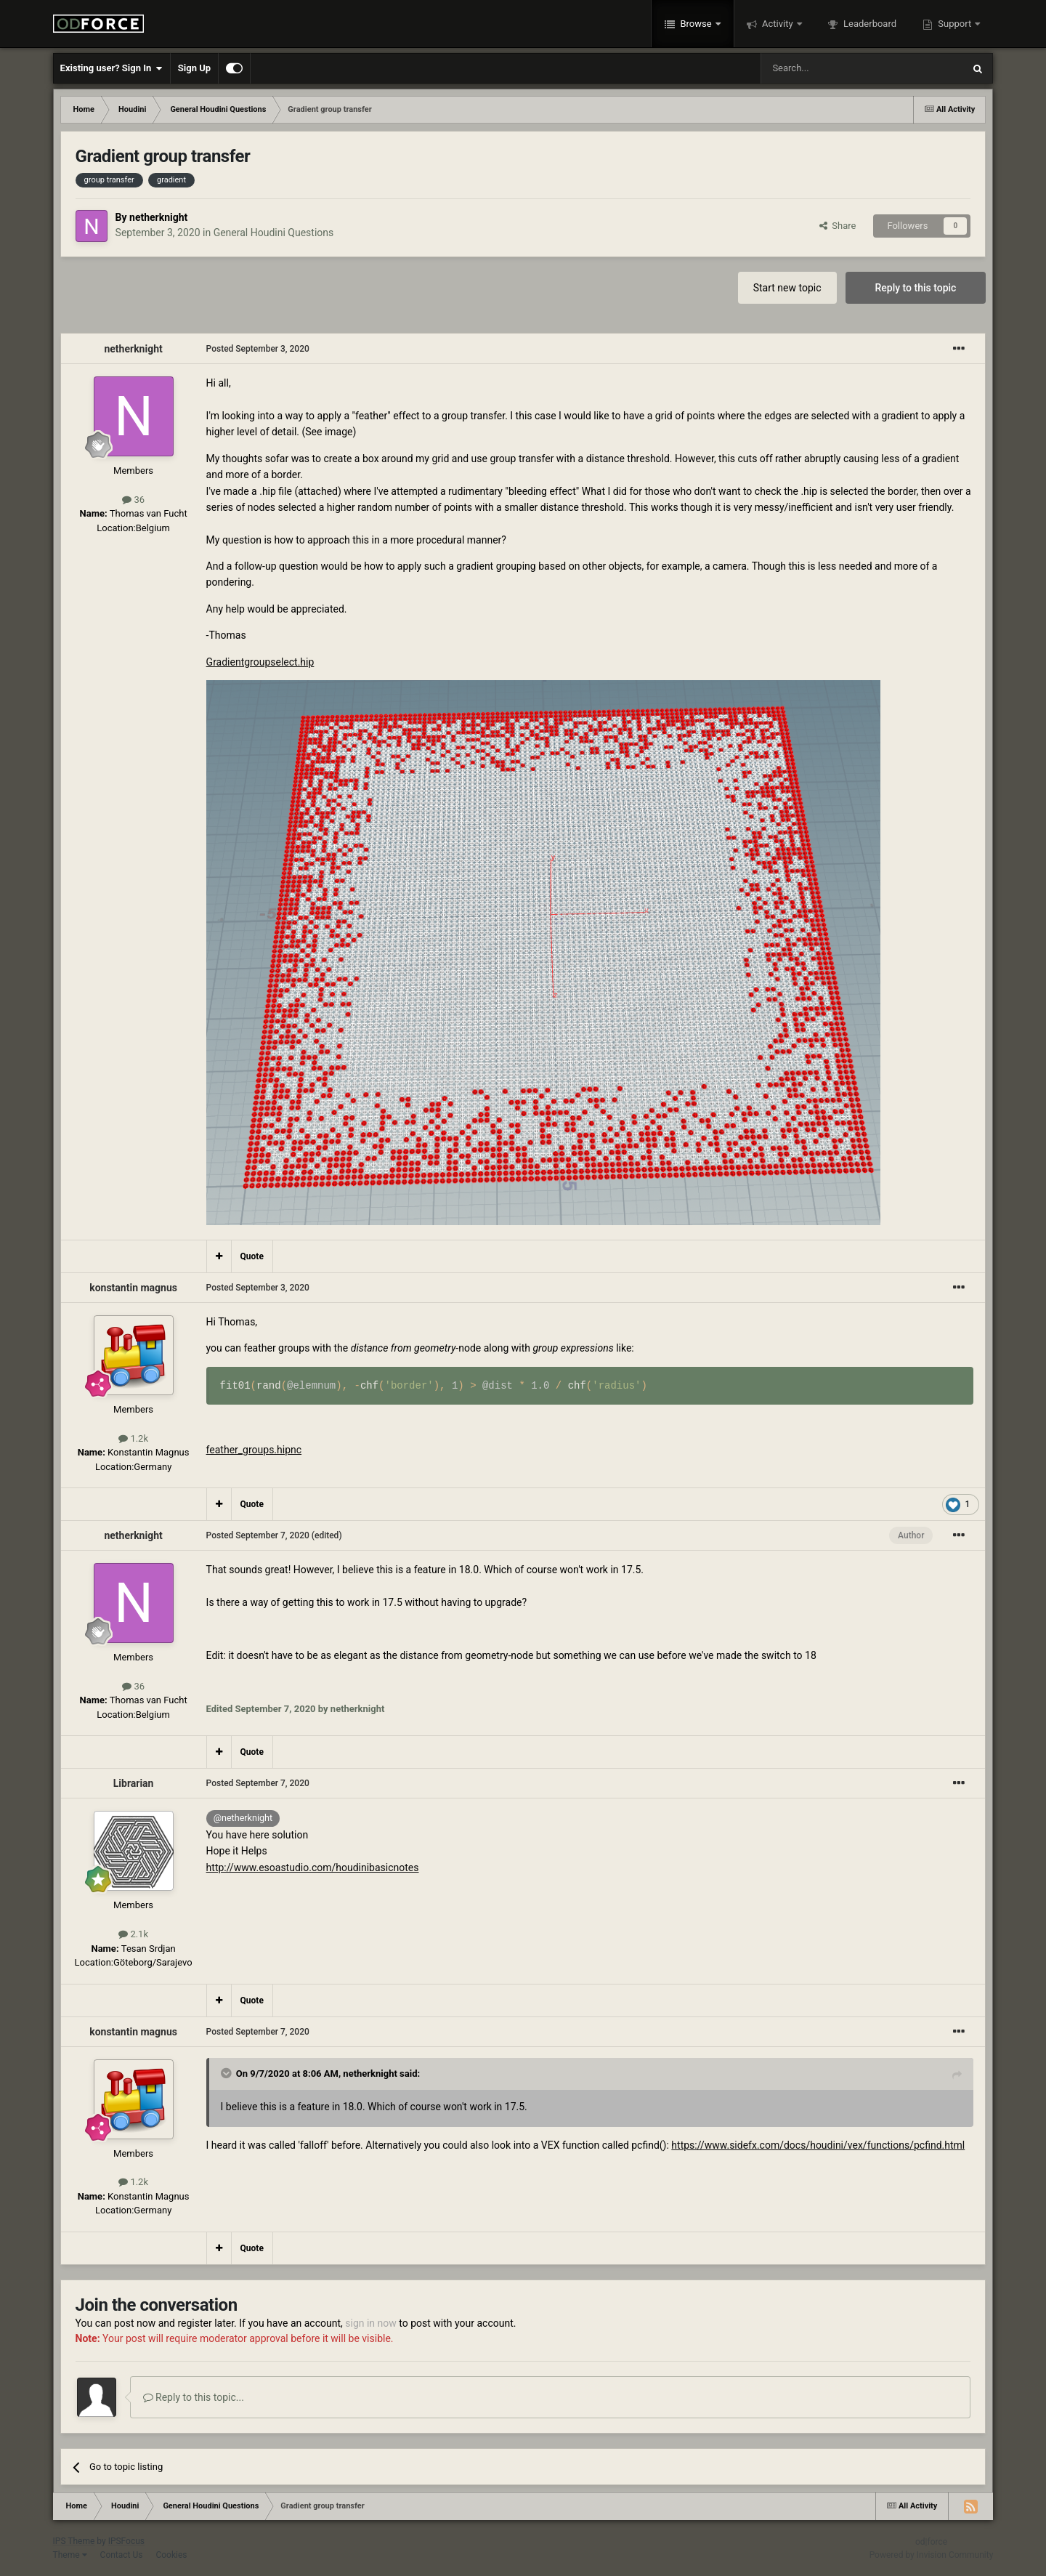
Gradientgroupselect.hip (260, 662)
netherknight (158, 217)
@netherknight (243, 1817)
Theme (70, 2555)
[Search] (827, 68)
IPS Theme (74, 2541)
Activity (777, 23)
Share (837, 225)
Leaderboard (868, 23)
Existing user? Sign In (111, 68)
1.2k (133, 1438)
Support (954, 23)
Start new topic (787, 288)
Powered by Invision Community (931, 2555)
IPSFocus (126, 2541)
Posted (257, 349)
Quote (252, 1256)
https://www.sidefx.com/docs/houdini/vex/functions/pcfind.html (818, 2145)
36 (133, 499)
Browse (696, 23)
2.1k (133, 1934)
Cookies (171, 2555)
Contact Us (121, 2555)
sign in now (371, 2323)
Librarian (133, 1783)
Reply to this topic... (193, 2397)
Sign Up (194, 67)
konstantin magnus (133, 1287)
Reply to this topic (916, 288)
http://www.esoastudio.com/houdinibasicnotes (312, 1867)
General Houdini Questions (274, 232)
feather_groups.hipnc (254, 1449)
